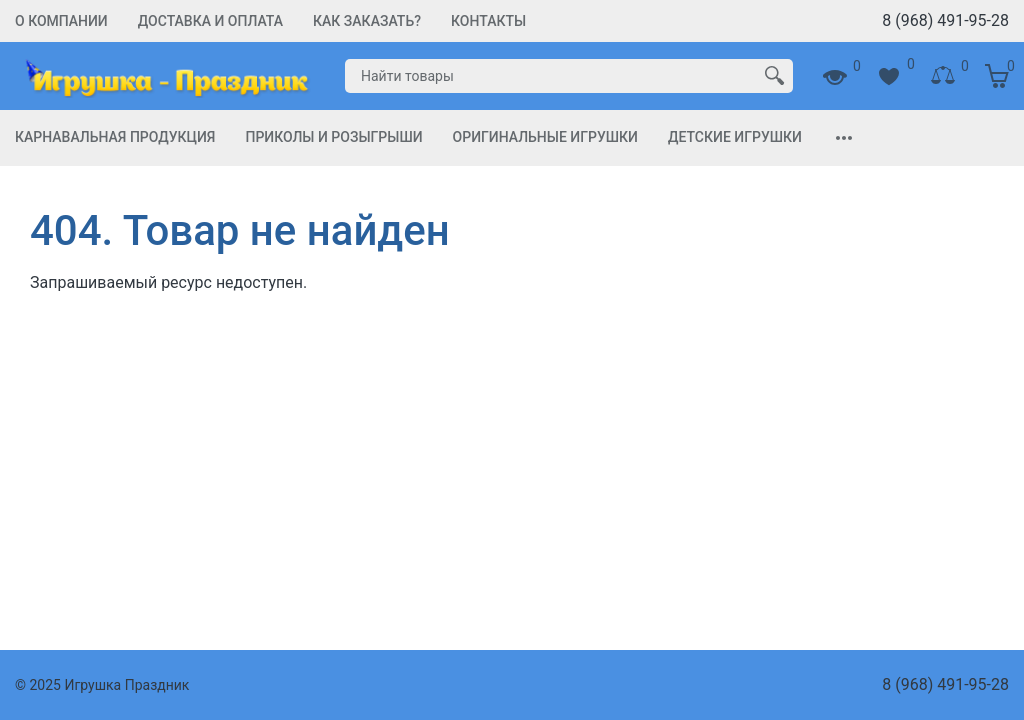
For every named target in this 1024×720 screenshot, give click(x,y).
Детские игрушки (735, 137)
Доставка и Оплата (210, 21)
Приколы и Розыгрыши (333, 137)
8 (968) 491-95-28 (945, 20)
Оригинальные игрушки (545, 137)
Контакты (488, 21)
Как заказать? (367, 21)
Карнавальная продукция (115, 137)
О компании (61, 21)
